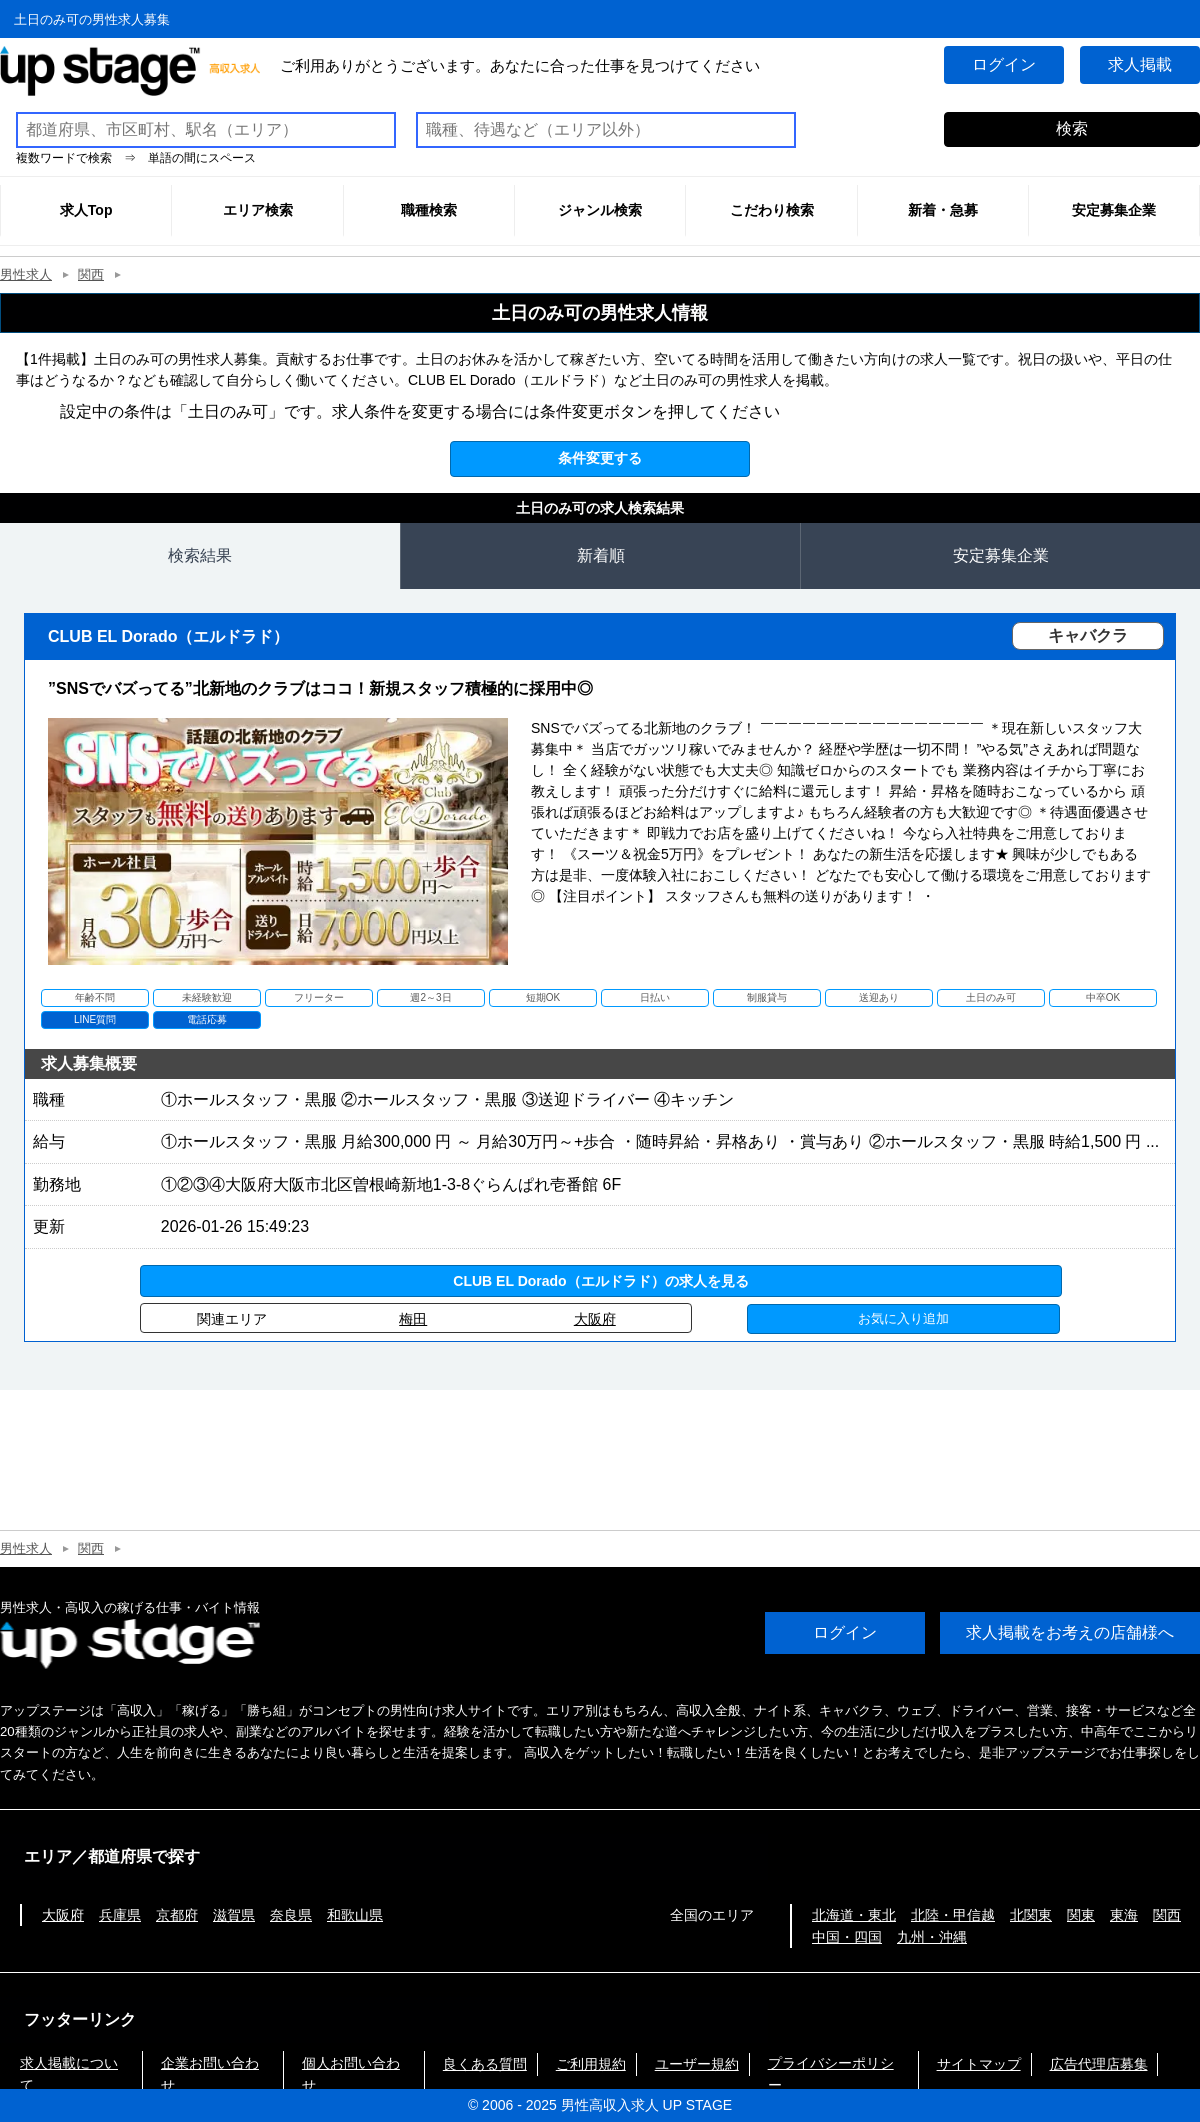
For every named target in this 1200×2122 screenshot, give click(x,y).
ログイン (1004, 64)
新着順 (601, 555)
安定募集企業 (1001, 555)
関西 (91, 274)
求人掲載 (1140, 64)
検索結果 (200, 555)
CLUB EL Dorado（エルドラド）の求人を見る (600, 1281)
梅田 (413, 1319)
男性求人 (26, 274)
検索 (1072, 128)
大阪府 (595, 1319)
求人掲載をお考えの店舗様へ (1070, 1633)
